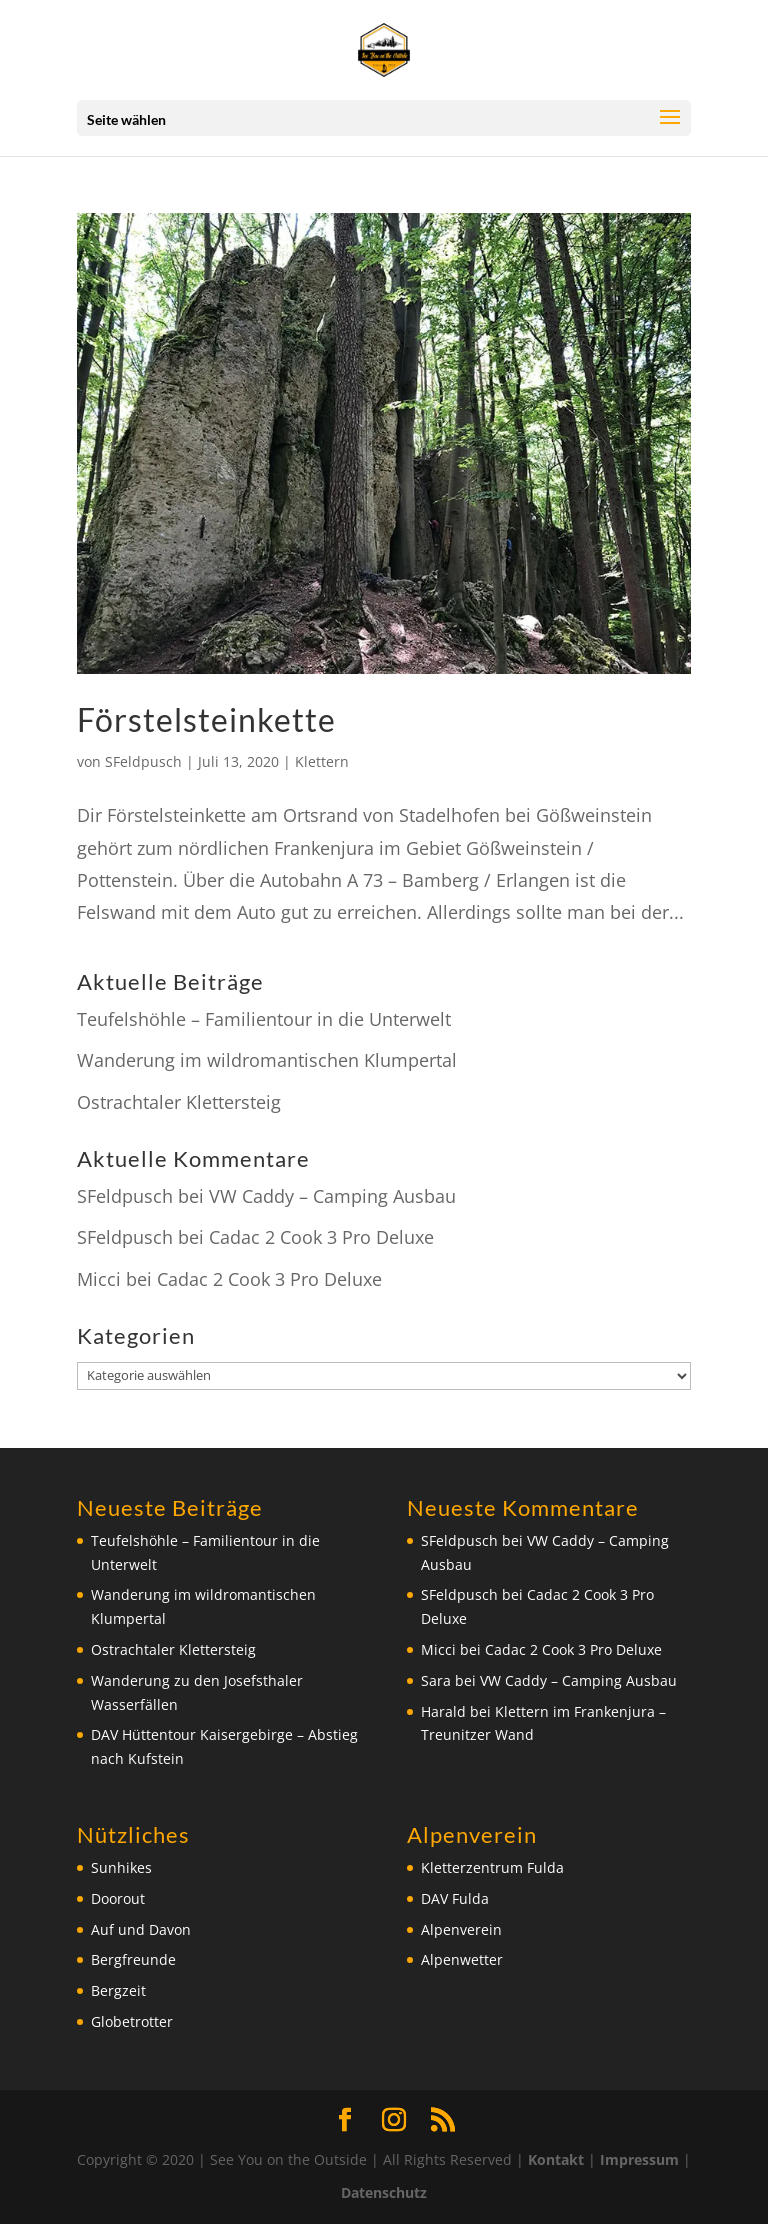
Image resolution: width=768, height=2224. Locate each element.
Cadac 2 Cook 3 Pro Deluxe (321, 1237)
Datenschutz (384, 2192)
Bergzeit (118, 1990)
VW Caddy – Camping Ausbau (332, 1196)
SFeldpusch (143, 761)
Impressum (639, 2159)
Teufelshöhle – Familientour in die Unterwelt (264, 1019)
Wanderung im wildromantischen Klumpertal (267, 1060)
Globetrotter (132, 2021)
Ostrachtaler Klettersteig (179, 1102)
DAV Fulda (455, 1898)
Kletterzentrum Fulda (492, 1867)
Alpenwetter (462, 1959)
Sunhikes (121, 1867)
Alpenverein (461, 1929)
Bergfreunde (133, 1959)
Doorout (118, 1898)
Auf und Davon (141, 1929)
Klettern (322, 761)
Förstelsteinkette (206, 719)
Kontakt (556, 2159)
